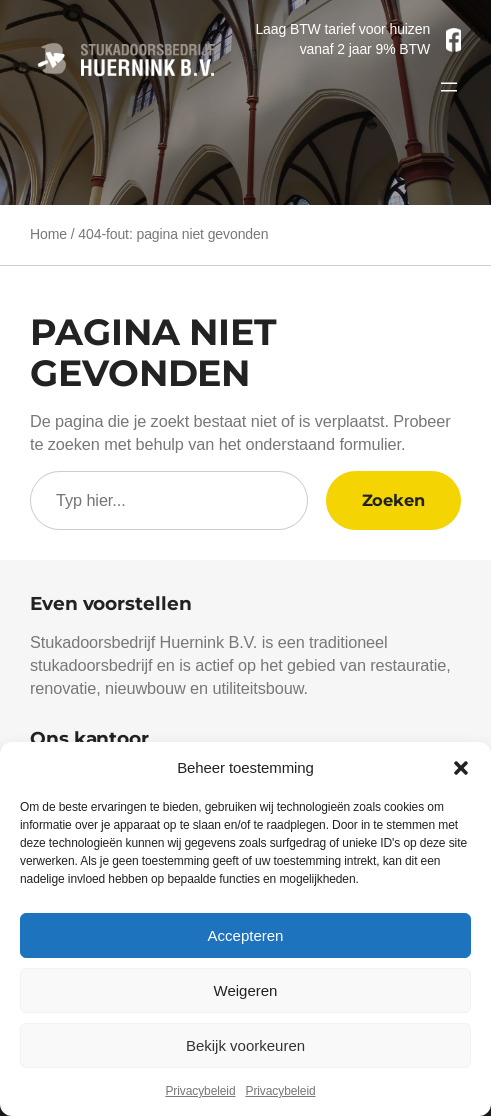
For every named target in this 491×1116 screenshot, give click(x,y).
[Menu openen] (449, 87)
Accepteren (246, 935)
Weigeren (246, 990)
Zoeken (393, 500)
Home (48, 234)
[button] (461, 768)
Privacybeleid (200, 1091)
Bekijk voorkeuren (245, 1045)
